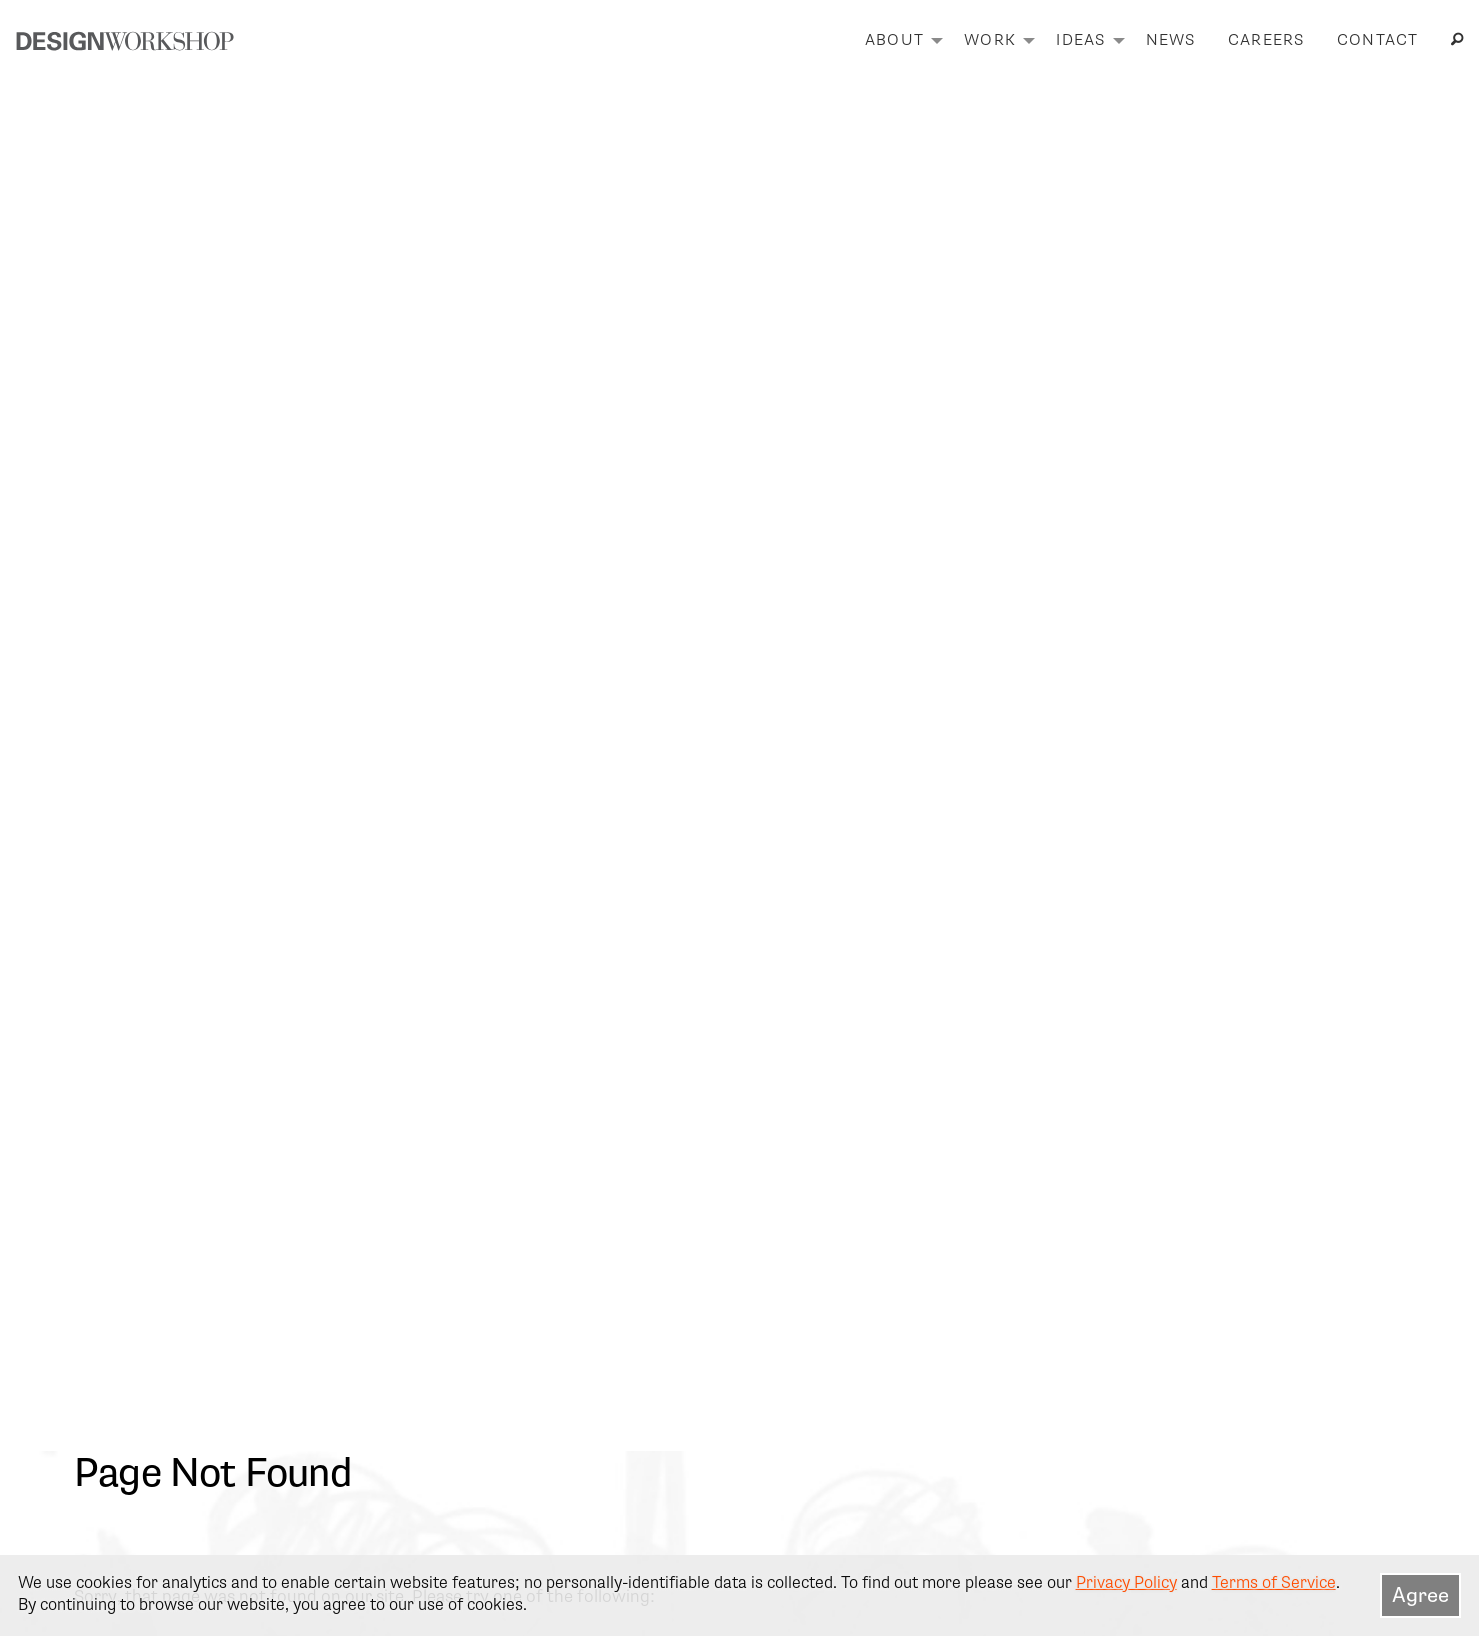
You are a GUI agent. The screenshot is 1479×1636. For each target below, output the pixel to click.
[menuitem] (898, 41)
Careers (1266, 40)
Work (990, 40)
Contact (1378, 40)
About (894, 40)
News (1171, 40)
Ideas (1080, 40)
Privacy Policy (1126, 1583)
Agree (1420, 1595)
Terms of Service (1274, 1583)
